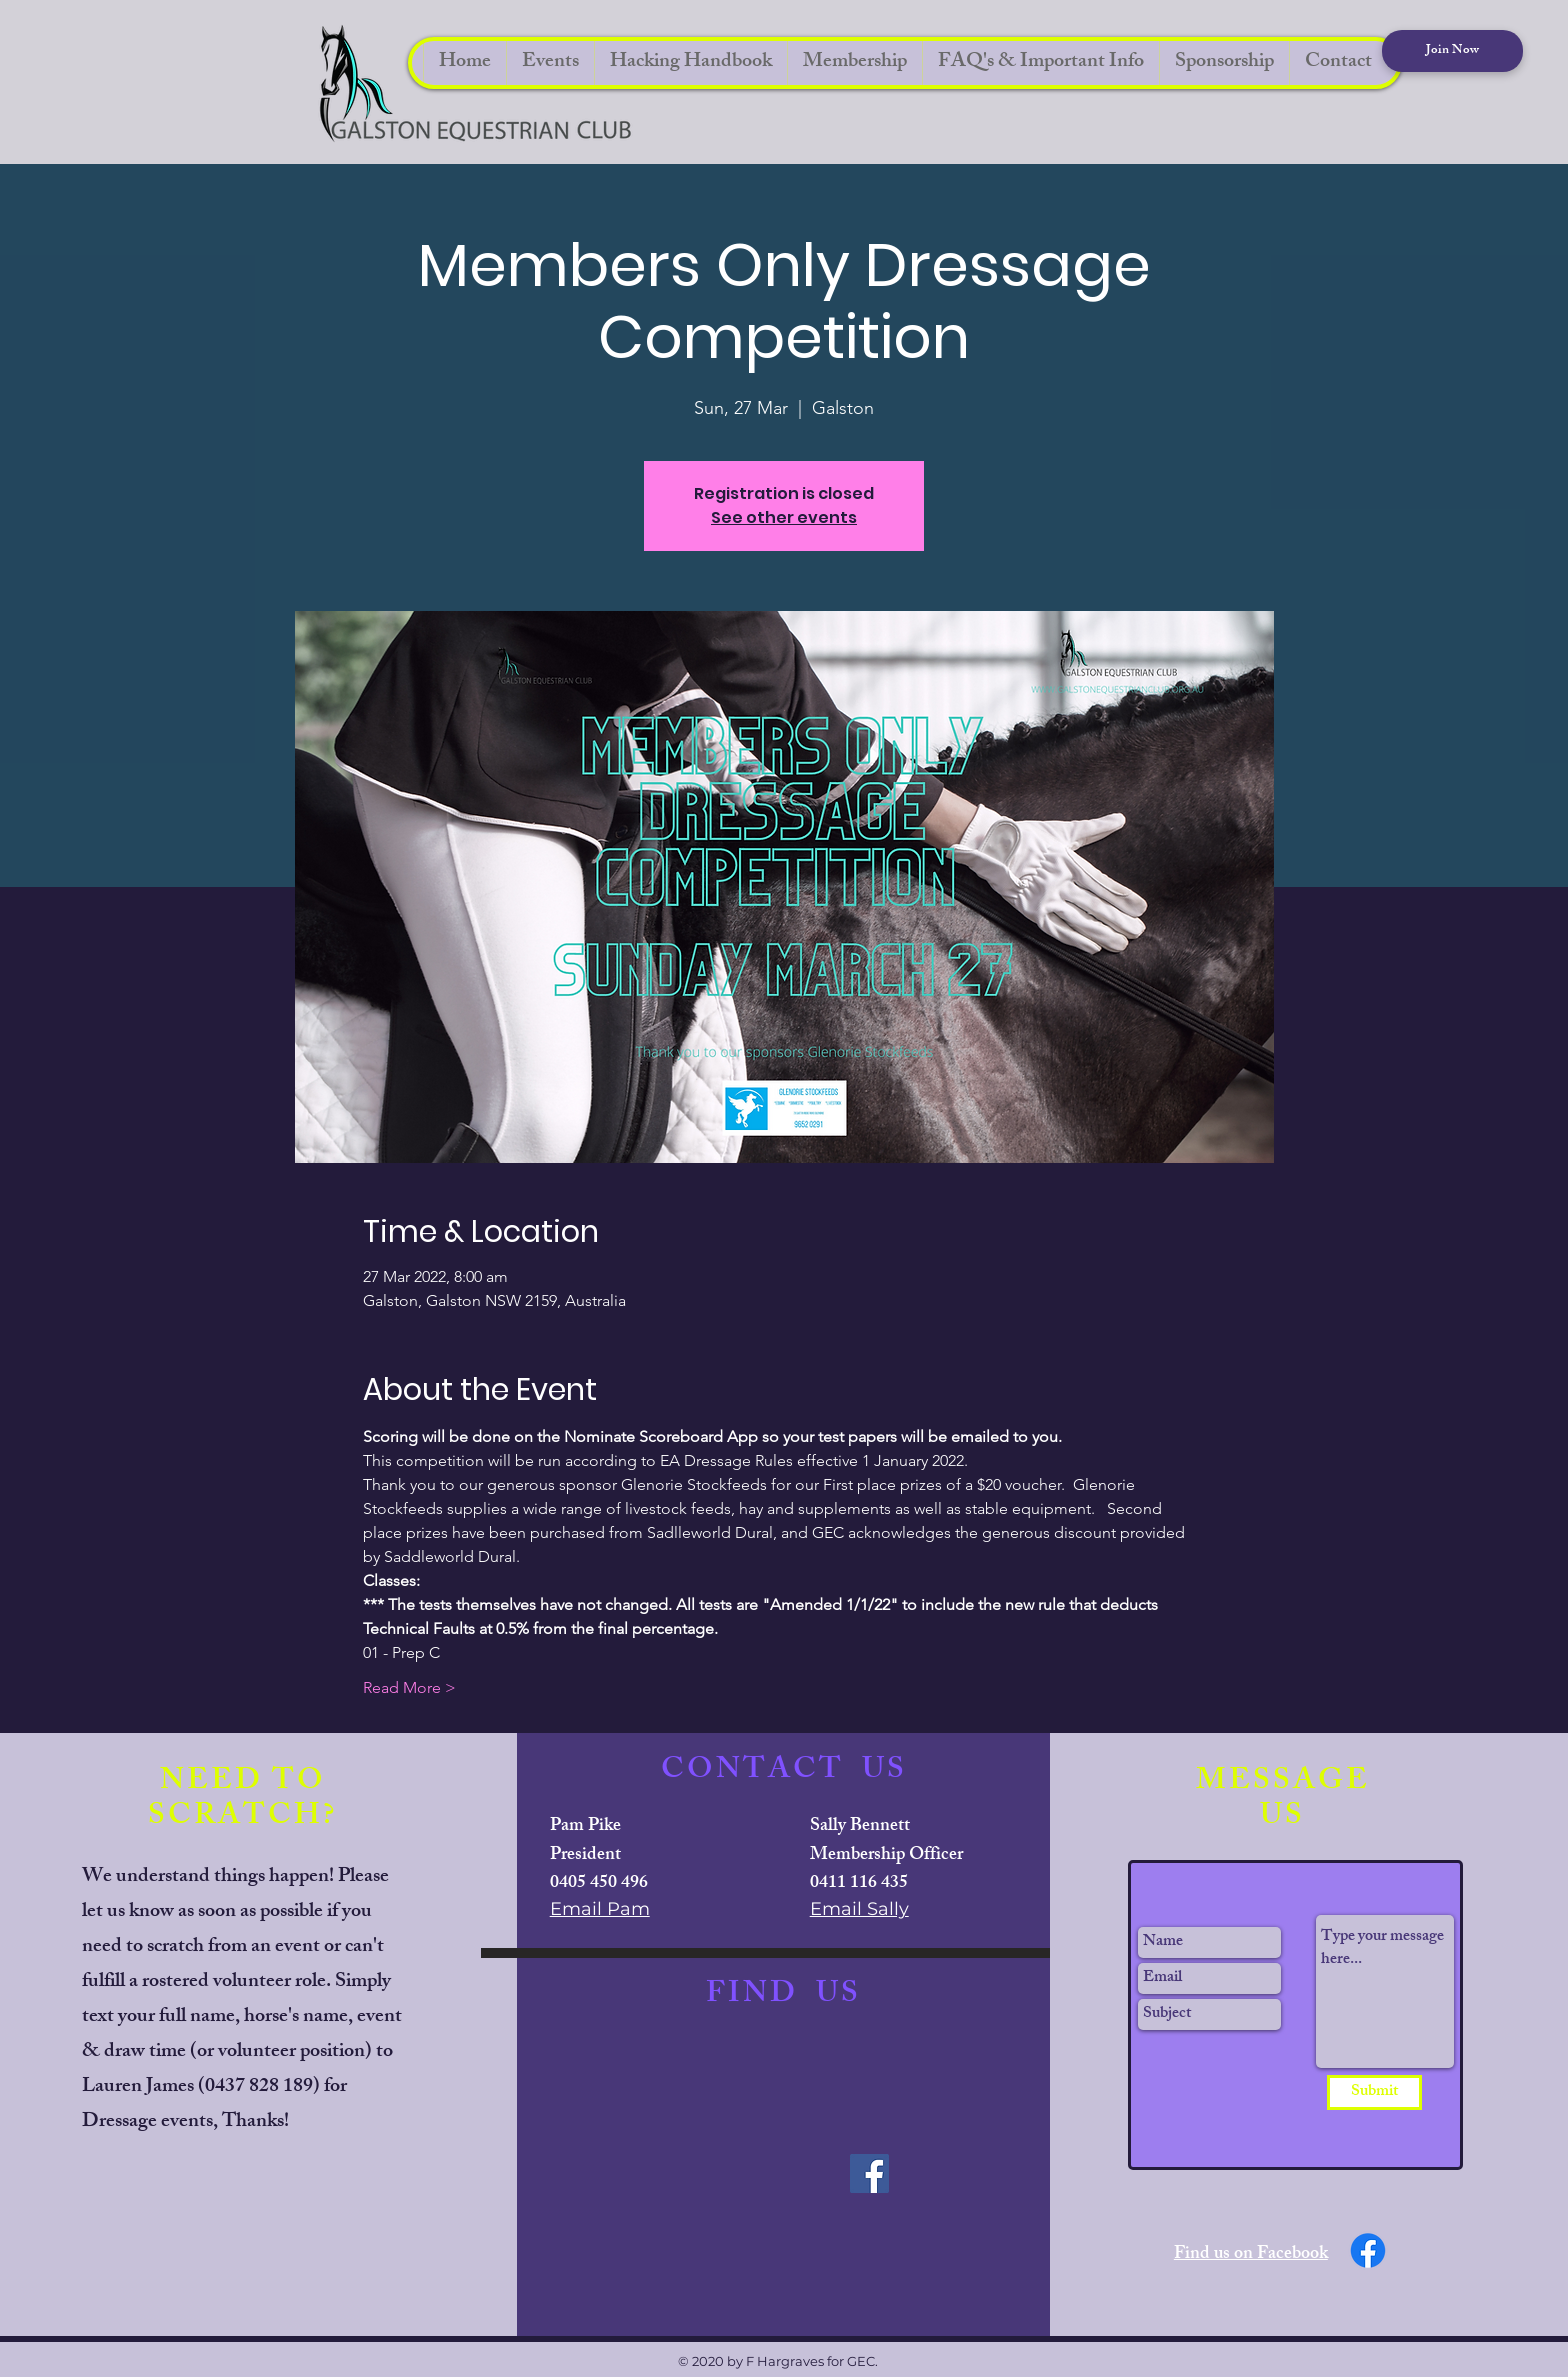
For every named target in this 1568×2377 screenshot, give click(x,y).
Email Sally (859, 1909)
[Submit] (1374, 2092)
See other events (784, 517)
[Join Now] (1452, 51)
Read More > (409, 1687)
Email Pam (600, 1909)
